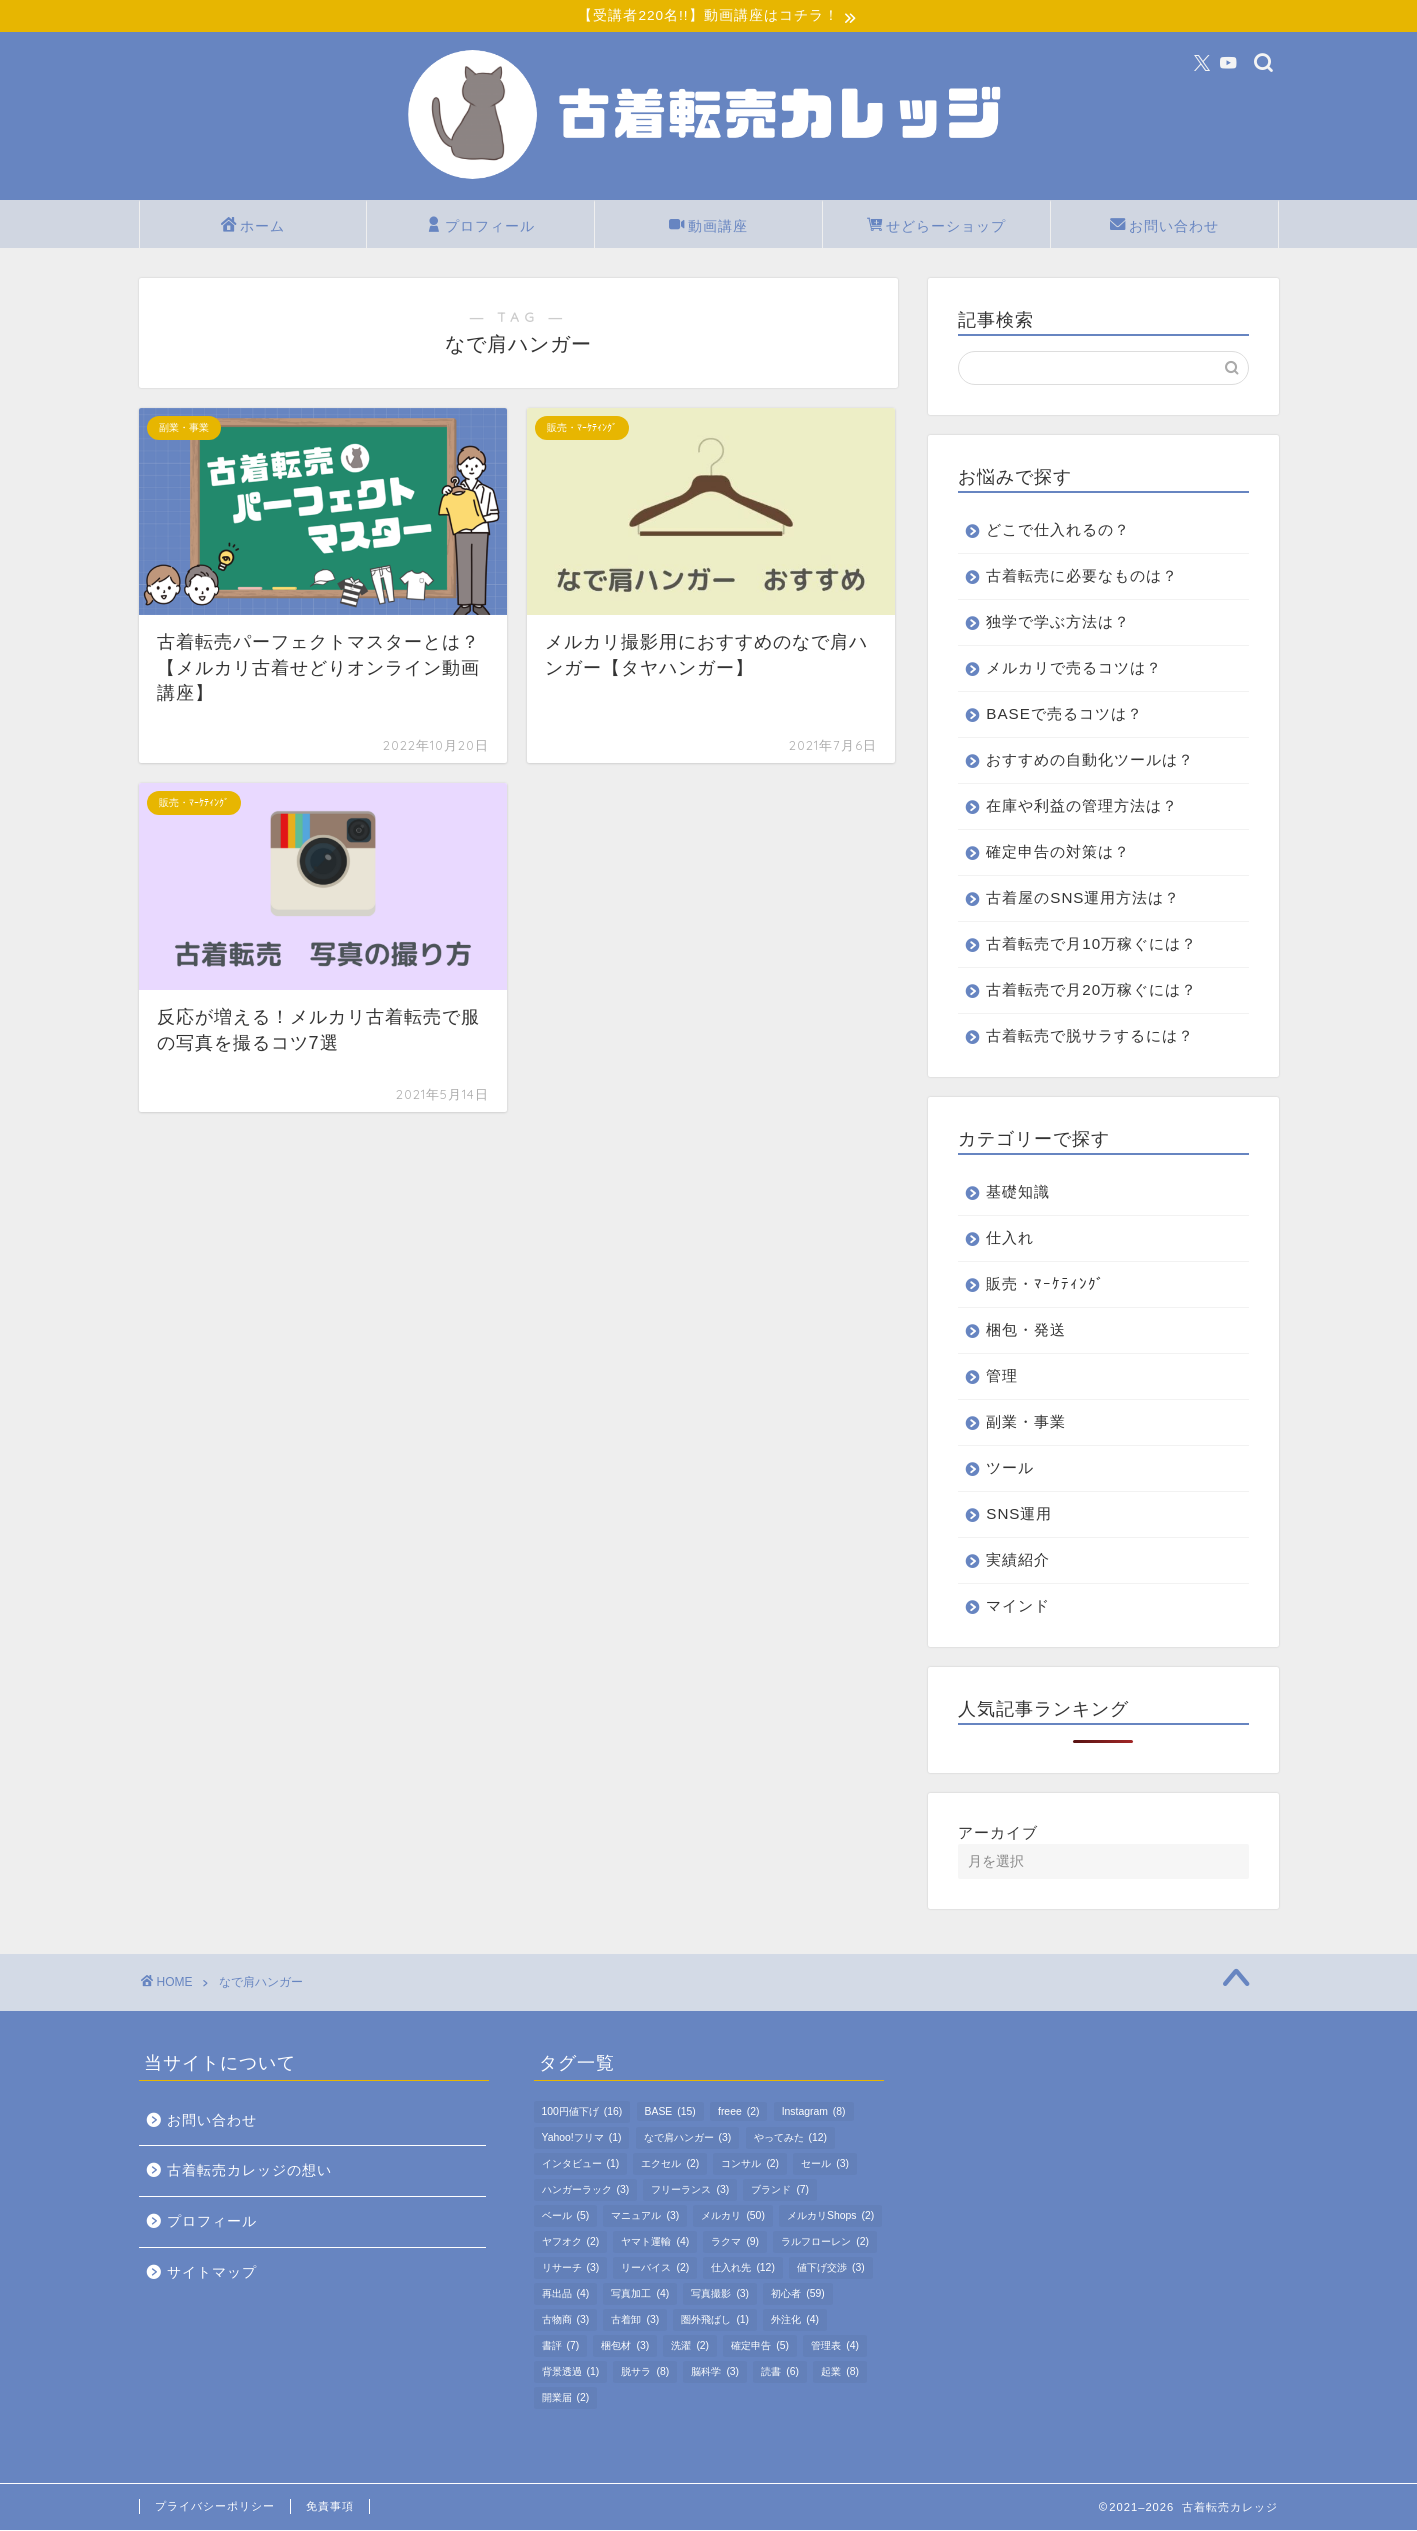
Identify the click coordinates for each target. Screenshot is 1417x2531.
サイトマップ (212, 2273)
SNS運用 (1019, 1514)
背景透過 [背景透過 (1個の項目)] (571, 2372)
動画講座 (708, 228)
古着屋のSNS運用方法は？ (1083, 898)
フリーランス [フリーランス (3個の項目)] (690, 2190)
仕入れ (1010, 1238)
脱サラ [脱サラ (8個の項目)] (645, 2372)
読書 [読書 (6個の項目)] (780, 2372)
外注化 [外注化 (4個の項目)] (795, 2320)
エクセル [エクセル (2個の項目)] (670, 2164)
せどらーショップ (936, 228)
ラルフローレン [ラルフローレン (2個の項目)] (825, 2242)
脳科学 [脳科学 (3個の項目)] (715, 2372)
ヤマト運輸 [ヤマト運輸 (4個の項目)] (655, 2242)
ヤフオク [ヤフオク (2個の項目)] (571, 2242)
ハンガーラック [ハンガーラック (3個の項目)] (586, 2190)
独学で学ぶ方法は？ (1058, 622)
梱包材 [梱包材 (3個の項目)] (625, 2346)
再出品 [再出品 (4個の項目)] (566, 2294)
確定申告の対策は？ (1058, 852)
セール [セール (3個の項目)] (825, 2164)
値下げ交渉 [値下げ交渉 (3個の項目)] (831, 2268)
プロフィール (480, 228)
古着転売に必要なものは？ (1082, 576)
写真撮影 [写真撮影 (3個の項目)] (720, 2294)
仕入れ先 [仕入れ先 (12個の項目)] (742, 2268)
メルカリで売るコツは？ (1074, 668)
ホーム (253, 228)
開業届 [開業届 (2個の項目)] (566, 2398)
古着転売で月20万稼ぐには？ (1091, 990)
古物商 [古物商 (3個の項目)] (566, 2320)
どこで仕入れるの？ (1058, 530)
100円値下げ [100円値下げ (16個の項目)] (582, 2112)
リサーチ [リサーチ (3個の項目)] (571, 2268)
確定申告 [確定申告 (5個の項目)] (760, 2346)
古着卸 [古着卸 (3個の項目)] (635, 2320)
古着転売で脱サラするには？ (1090, 1036)
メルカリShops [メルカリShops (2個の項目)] (830, 2216)
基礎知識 (1018, 1192)
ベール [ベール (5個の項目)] (566, 2216)
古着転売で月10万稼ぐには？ (1091, 944)
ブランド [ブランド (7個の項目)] (780, 2190)
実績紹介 (1018, 1560)
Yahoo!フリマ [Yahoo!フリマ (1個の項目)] (582, 2138)
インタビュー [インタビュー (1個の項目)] (581, 2164)
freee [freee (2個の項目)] (738, 2112)
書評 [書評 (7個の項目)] (561, 2346)
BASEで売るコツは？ (1064, 714)
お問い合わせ (1164, 228)
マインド (1018, 1606)
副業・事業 (1026, 1422)
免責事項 (330, 2507)
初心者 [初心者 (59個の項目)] (797, 2294)
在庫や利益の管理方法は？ (1082, 806)
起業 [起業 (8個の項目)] (840, 2372)
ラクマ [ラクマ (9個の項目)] (735, 2242)
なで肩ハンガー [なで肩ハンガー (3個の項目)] (688, 2138)
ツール (1010, 1468)
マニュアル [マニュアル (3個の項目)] (645, 2216)
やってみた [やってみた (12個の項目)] (790, 2138)
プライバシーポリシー (215, 2507)
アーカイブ (998, 1833)
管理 (1002, 1376)
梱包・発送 (1026, 1330)
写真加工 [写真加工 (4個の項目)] (640, 2294)
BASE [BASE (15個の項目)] (670, 2112)
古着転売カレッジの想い (249, 2172)
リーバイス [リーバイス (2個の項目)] (655, 2268)
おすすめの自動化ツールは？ (1090, 760)
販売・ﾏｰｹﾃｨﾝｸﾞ (1045, 1284)
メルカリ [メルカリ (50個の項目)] (732, 2216)
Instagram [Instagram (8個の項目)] (814, 2112)
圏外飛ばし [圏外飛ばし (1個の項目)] (715, 2320)
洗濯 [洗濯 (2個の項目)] (690, 2346)
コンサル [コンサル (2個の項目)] (750, 2164)
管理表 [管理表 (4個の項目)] (835, 2346)
